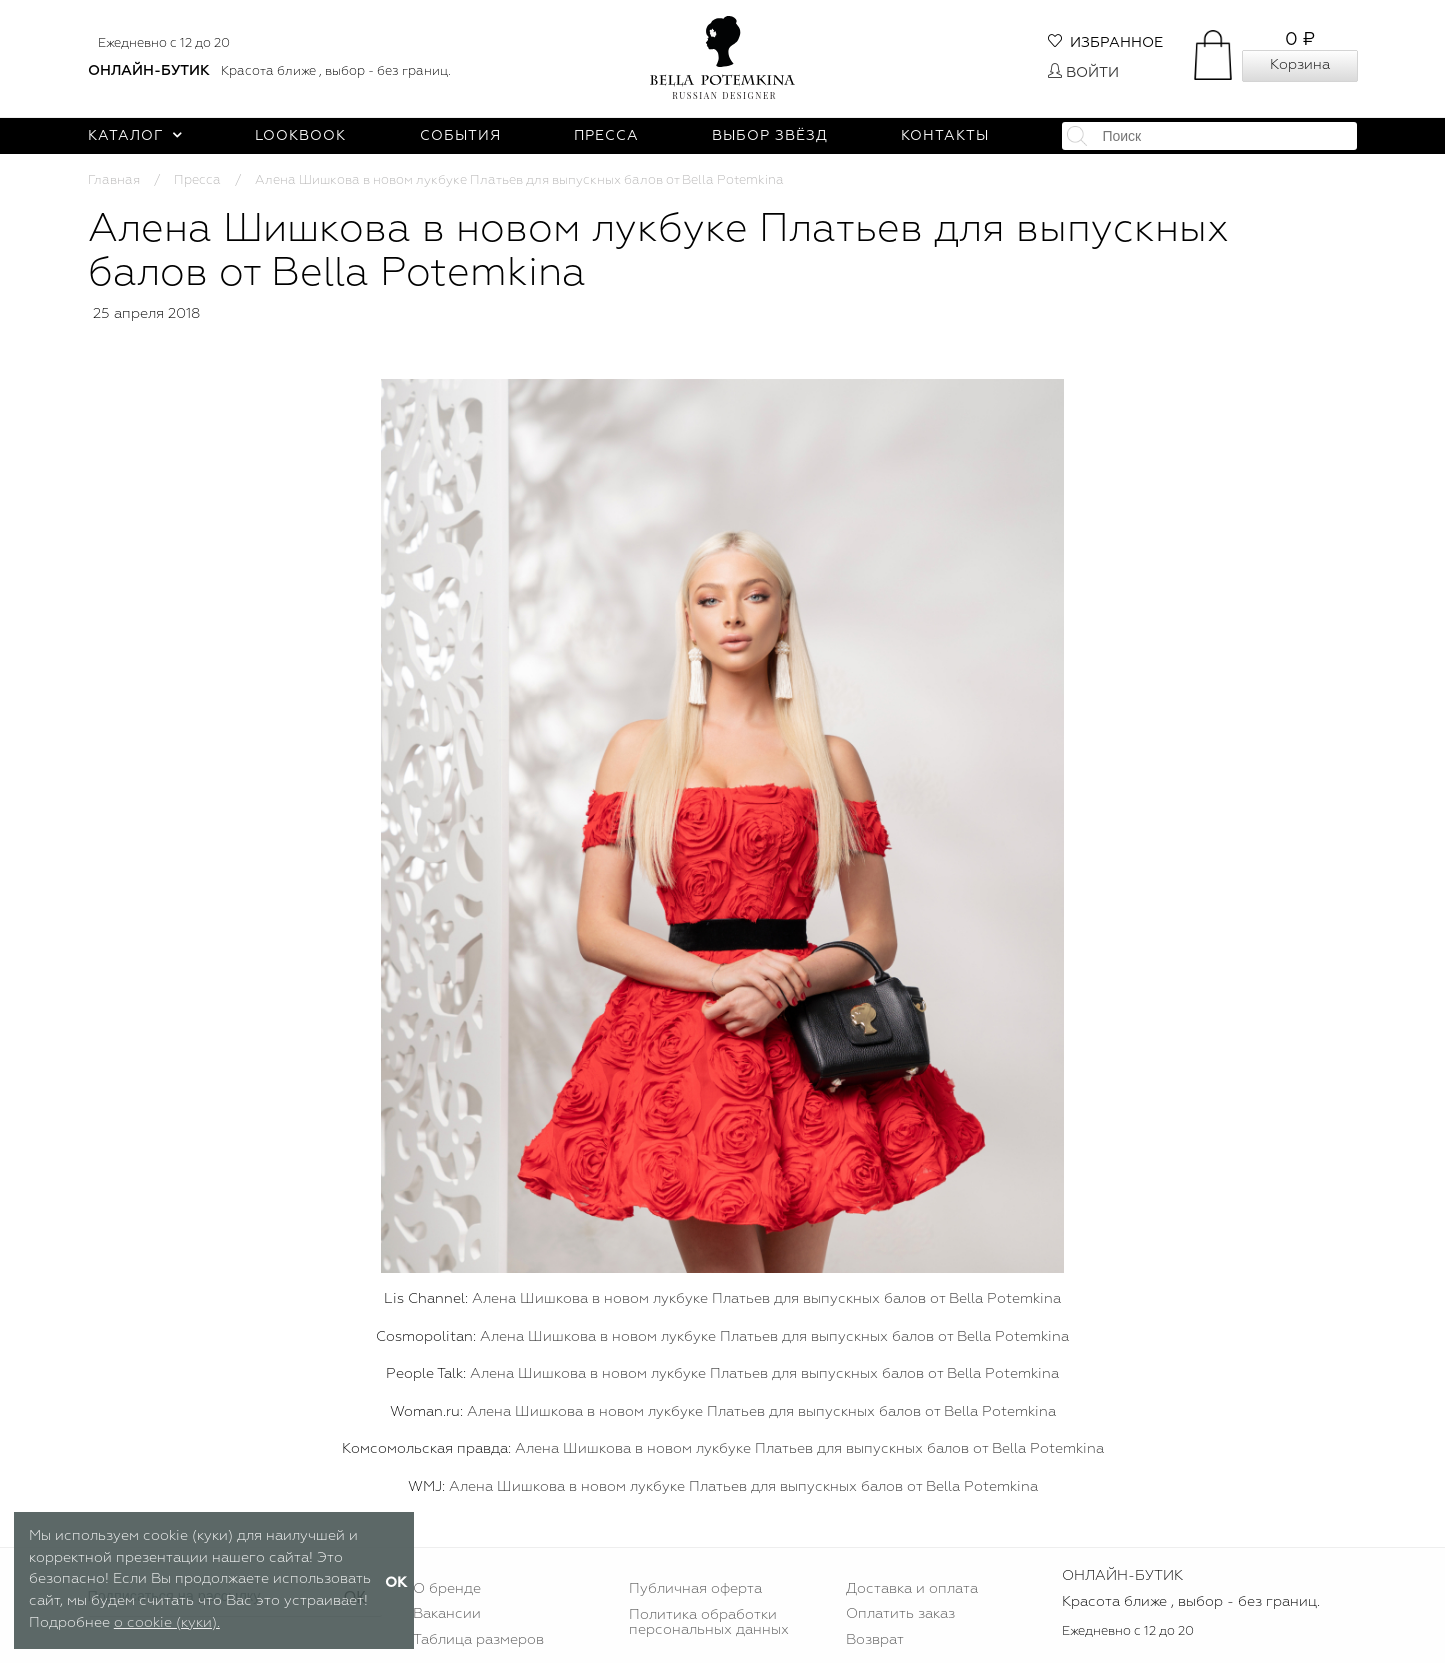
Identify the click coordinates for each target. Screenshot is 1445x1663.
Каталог (135, 136)
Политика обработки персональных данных (709, 1622)
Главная (114, 180)
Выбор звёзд (770, 136)
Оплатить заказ (900, 1614)
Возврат (875, 1640)
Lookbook (300, 136)
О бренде (447, 1589)
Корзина (1300, 65)
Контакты (945, 136)
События (460, 136)
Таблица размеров (478, 1640)
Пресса (606, 136)
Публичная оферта (695, 1589)
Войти (1083, 73)
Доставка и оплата (912, 1589)
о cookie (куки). (167, 1623)
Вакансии (447, 1614)
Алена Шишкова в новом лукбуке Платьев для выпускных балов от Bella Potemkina (766, 1299)
